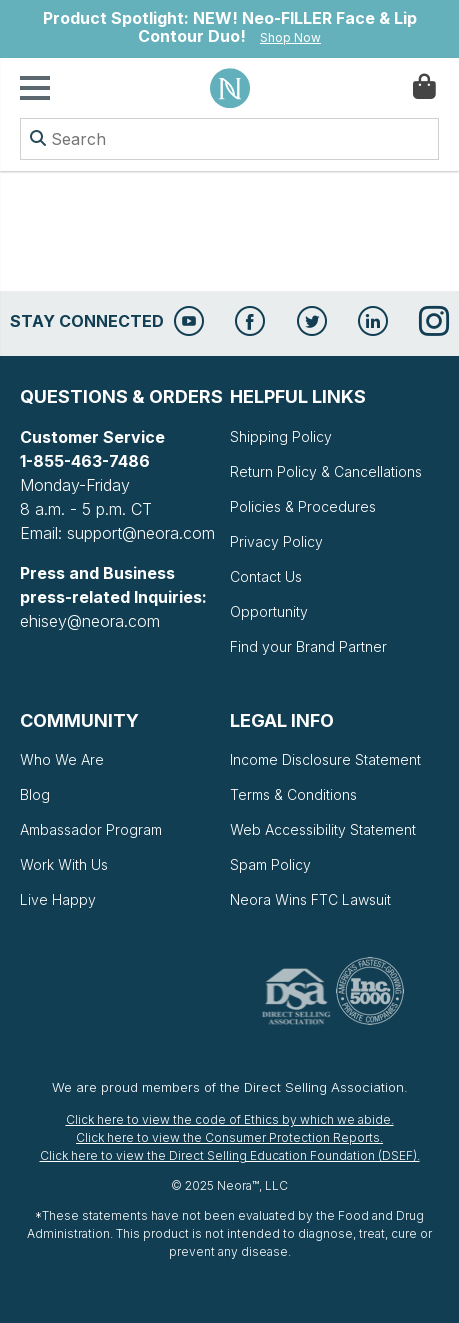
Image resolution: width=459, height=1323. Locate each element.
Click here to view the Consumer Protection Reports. (229, 1137)
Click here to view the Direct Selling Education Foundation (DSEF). (230, 1155)
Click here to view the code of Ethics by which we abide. (230, 1119)
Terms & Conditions (293, 794)
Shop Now (290, 37)
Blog (35, 794)
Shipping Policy (281, 436)
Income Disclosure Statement (325, 759)
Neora (230, 88)
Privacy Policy (276, 541)
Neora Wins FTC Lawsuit (310, 899)
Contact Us (266, 576)
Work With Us (64, 864)
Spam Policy (270, 864)
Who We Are (62, 759)
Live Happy (58, 899)
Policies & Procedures (303, 506)
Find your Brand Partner (308, 646)
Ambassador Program (91, 829)
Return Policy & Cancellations (326, 471)
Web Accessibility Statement (323, 829)
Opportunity (269, 611)
